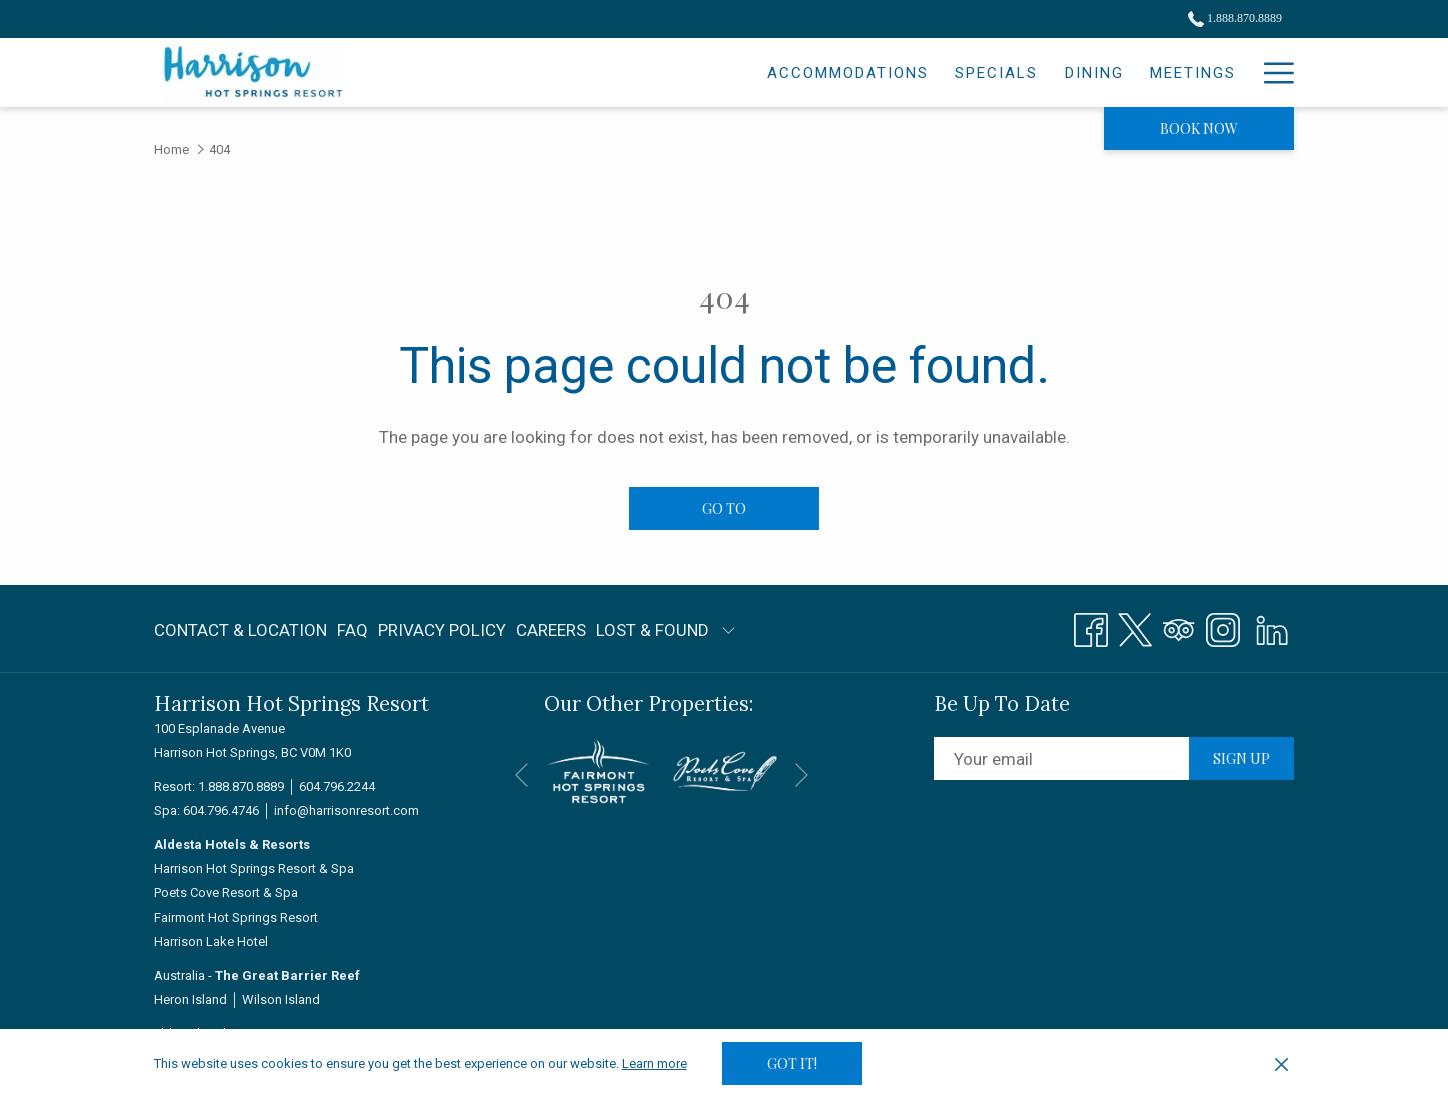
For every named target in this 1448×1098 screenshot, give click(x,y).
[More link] (1271, 72)
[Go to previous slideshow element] (521, 774)
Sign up (1241, 758)
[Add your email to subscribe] (1061, 758)
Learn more (654, 1063)
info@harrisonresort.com (346, 810)
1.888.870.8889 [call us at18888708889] (1235, 18)
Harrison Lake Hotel (211, 941)
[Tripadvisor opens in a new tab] (1179, 627)
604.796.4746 (221, 810)
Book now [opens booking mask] (1199, 128)
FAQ (352, 630)
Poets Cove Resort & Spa (226, 892)
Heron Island (190, 999)
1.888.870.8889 (241, 786)
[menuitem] (675, 72)
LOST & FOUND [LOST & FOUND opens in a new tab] (652, 634)
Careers (551, 630)
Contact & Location (240, 630)
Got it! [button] (792, 1063)
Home (171, 149)
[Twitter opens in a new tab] (1135, 627)
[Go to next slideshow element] (801, 774)
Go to (724, 508)
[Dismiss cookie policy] (1281, 1064)
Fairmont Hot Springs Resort (236, 917)
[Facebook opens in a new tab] (1091, 627)
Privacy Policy (442, 630)
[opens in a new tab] (598, 770)
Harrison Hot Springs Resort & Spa (254, 868)
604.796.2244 (337, 786)
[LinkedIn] (1272, 627)
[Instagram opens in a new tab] (1223, 627)
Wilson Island (281, 999)
